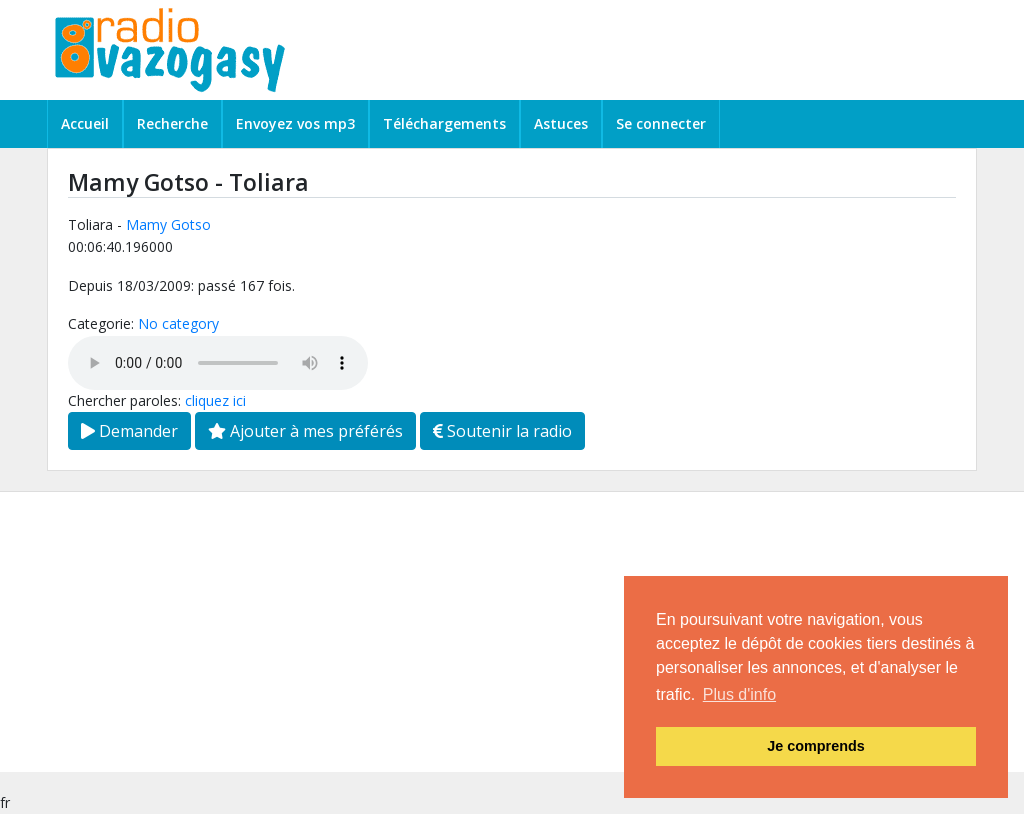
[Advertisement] (512, 632)
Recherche (172, 123)
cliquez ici (215, 400)
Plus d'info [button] (739, 694)
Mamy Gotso (168, 224)
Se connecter (661, 123)
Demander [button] (129, 431)
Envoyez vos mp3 (295, 123)
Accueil (85, 123)
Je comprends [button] (816, 746)
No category (178, 323)
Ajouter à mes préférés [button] (305, 431)
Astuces (561, 123)
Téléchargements (444, 123)
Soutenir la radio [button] (502, 431)
